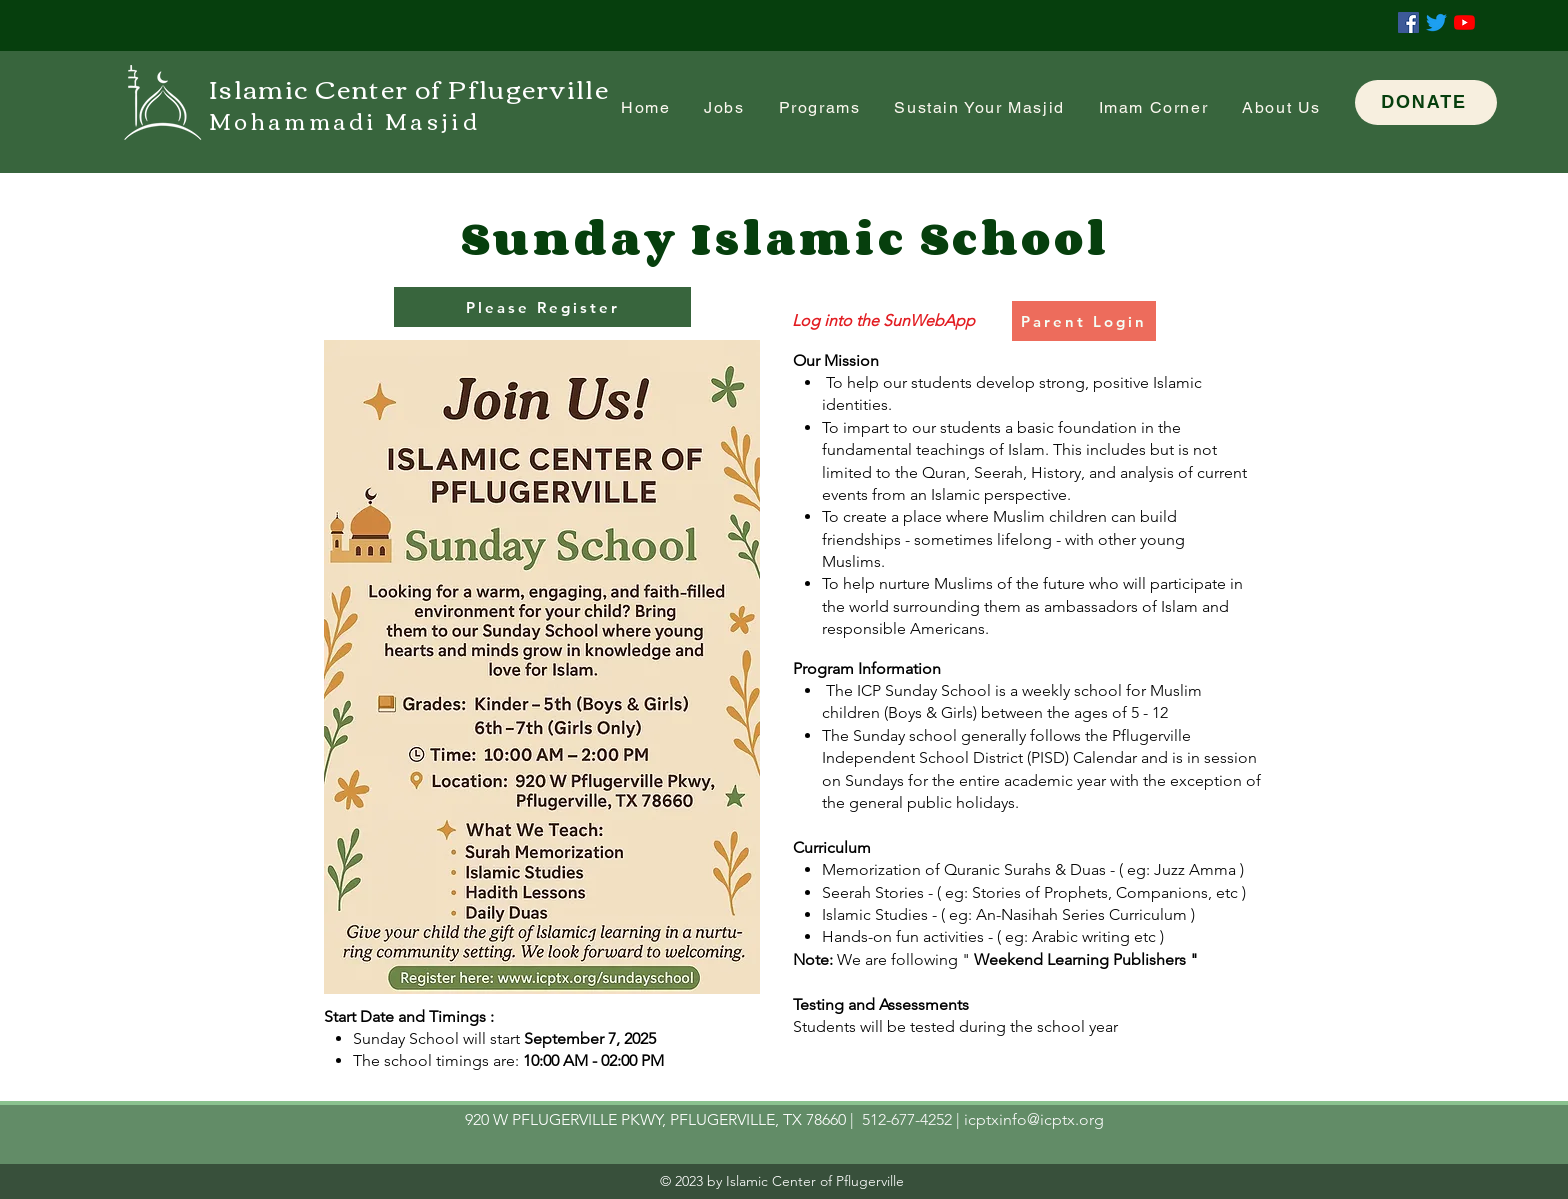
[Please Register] (542, 307)
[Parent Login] (1084, 321)
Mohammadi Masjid (344, 120)
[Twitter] (1436, 22)
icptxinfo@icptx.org (1034, 1119)
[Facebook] (1408, 22)
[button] (1154, 108)
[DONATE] (1426, 102)
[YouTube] (1464, 22)
